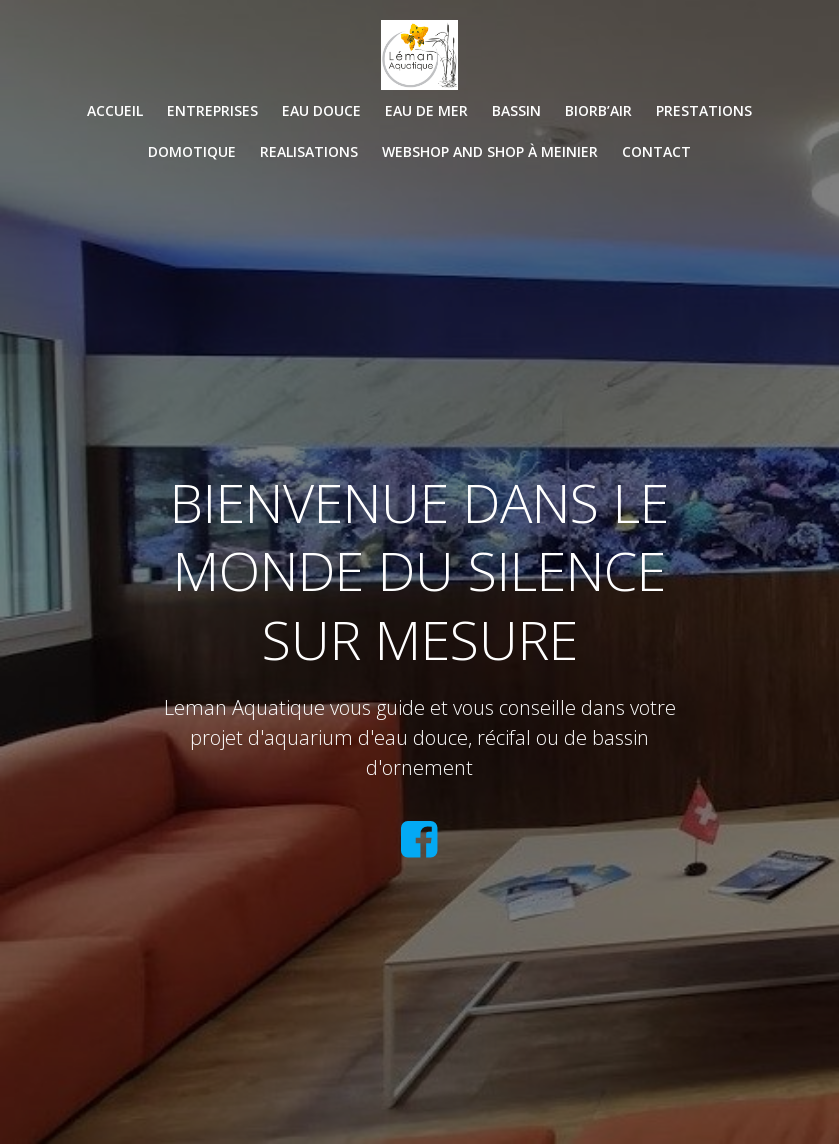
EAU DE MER (426, 110)
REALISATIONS (309, 151)
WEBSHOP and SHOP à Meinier (490, 151)
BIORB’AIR (598, 110)
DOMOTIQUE (192, 151)
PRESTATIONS (704, 110)
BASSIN (516, 110)
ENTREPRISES (212, 110)
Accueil (115, 110)
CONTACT (656, 151)
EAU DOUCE (321, 110)
